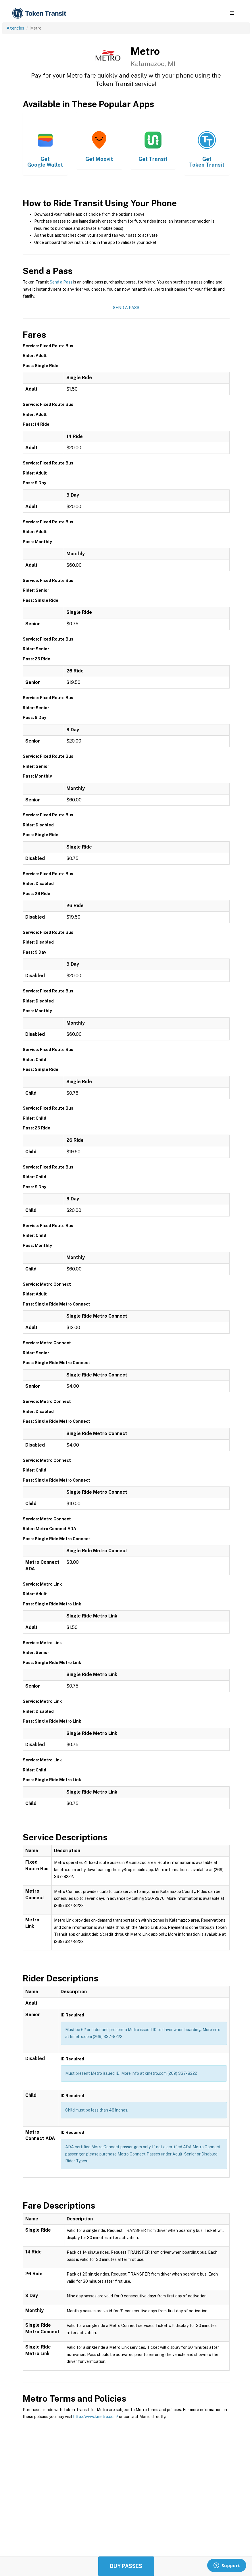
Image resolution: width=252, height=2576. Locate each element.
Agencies (15, 28)
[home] (40, 13)
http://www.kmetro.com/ (95, 2416)
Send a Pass (61, 282)
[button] (232, 13)
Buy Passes (126, 2566)
